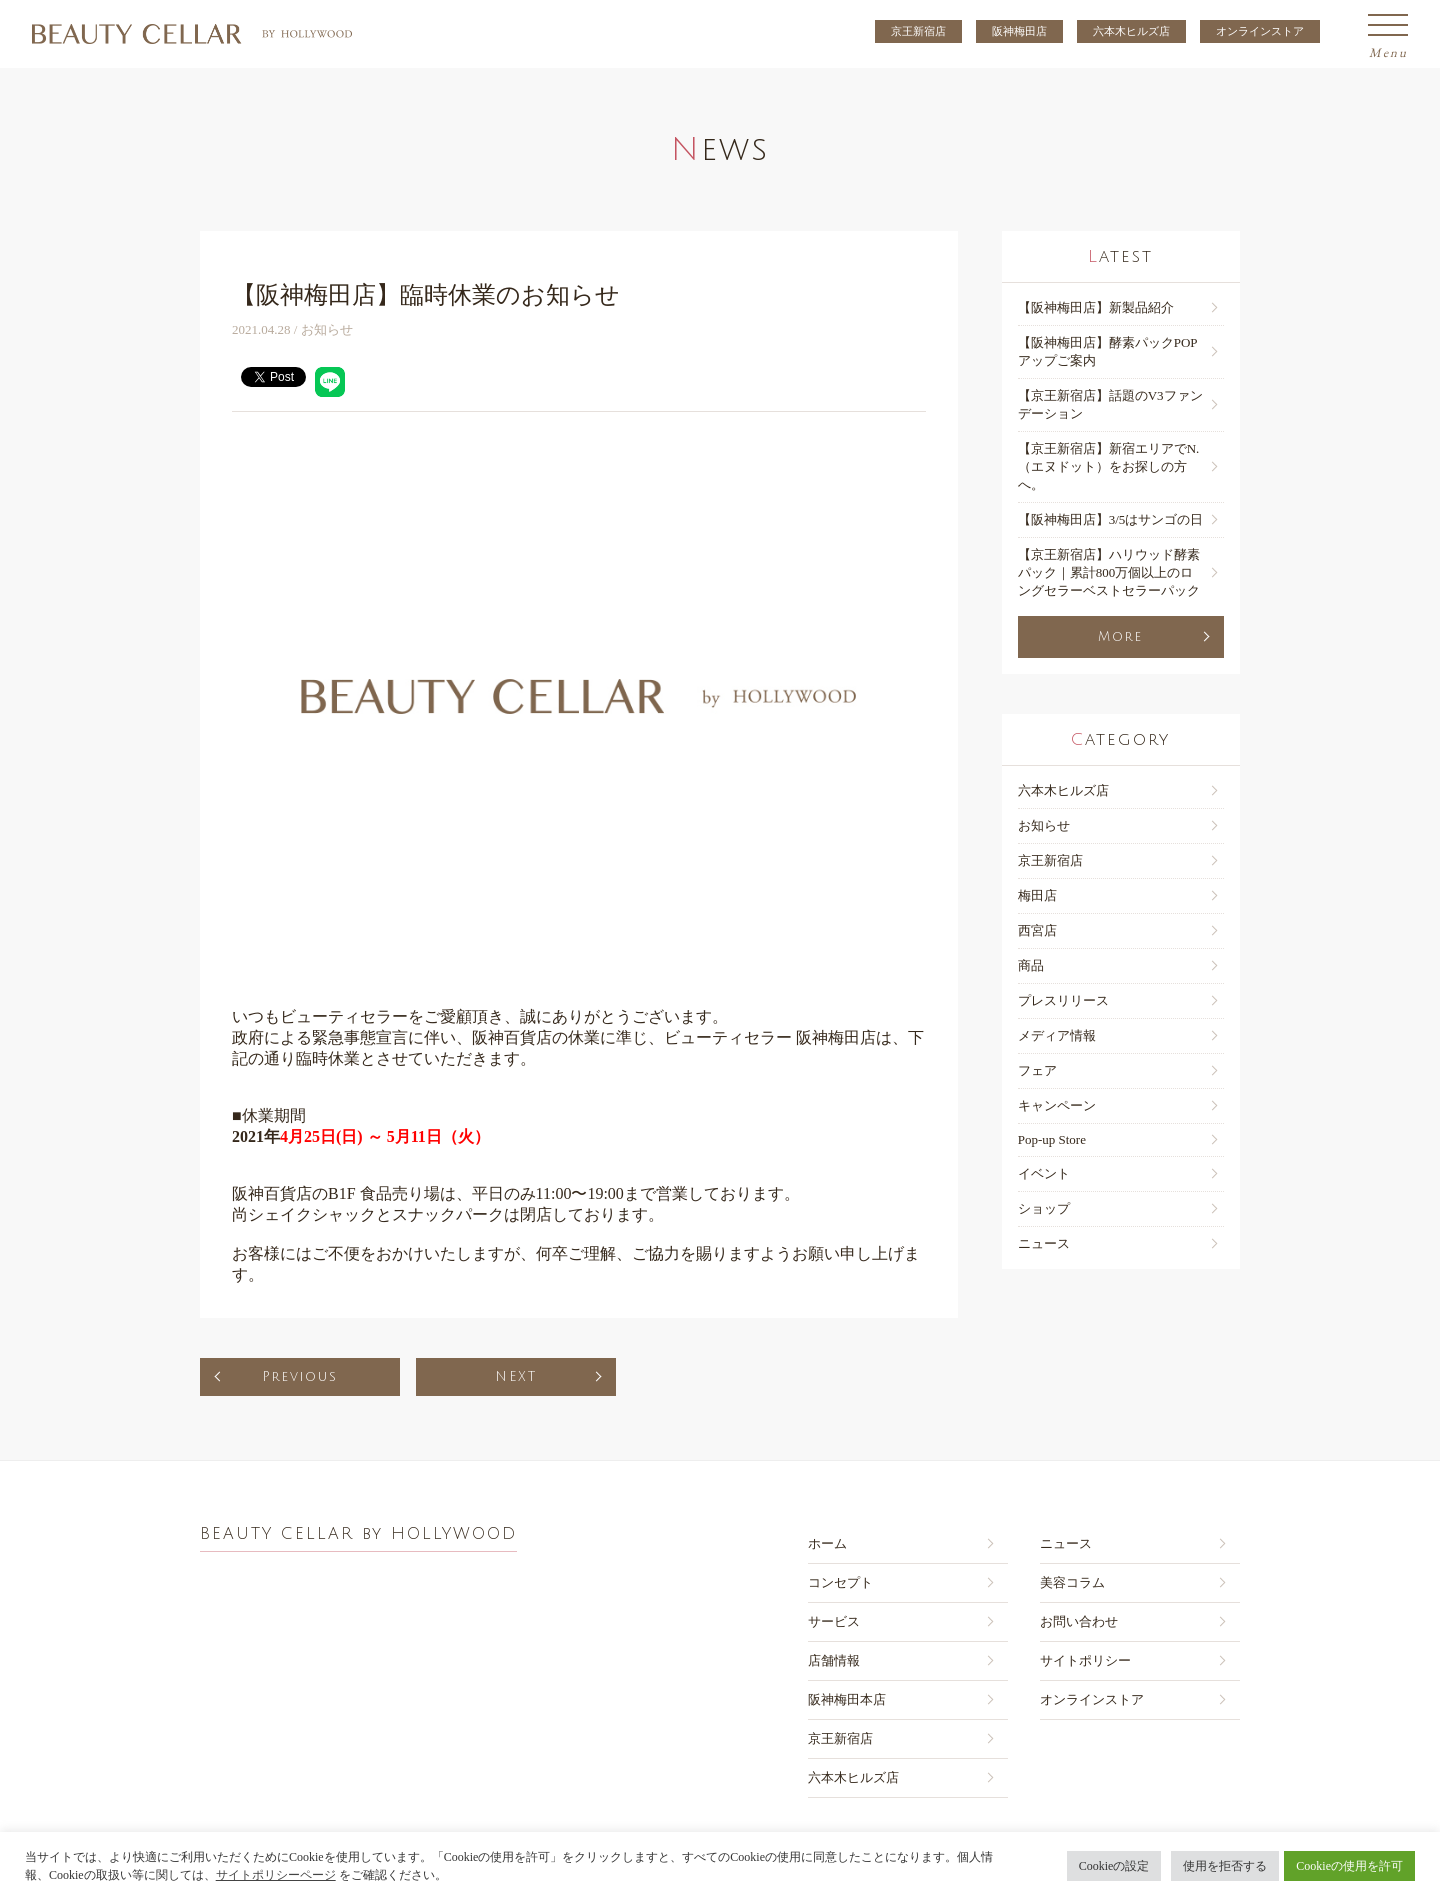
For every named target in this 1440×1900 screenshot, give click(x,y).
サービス (834, 1621)
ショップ (1044, 1208)
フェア (1037, 1070)
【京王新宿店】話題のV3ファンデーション (1110, 404)
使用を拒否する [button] (1225, 1866)
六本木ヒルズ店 (1131, 31)
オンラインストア (1260, 31)
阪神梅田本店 (847, 1699)
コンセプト (840, 1582)
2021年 (361, 1136)
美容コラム (1072, 1582)
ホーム (827, 1543)
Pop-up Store (1052, 1139)
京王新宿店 (918, 31)
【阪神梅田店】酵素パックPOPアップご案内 (1108, 351)
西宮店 (1037, 930)
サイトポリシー (1085, 1660)
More (1120, 637)
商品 (1031, 965)
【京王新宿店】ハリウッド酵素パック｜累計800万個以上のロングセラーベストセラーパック (1109, 572)
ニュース (1044, 1243)
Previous (300, 1377)
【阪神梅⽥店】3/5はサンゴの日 (1111, 519)
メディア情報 (1057, 1035)
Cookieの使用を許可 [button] (1349, 1866)
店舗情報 (834, 1660)
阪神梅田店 (1019, 31)
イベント (1044, 1173)
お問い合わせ (1079, 1621)
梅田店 (1037, 895)
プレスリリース (1063, 1000)
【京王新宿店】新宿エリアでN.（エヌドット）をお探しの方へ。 (1109, 466)
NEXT (516, 1377)
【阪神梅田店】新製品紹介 (1096, 307)
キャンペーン (1057, 1105)
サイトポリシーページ (276, 1875)
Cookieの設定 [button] (1114, 1866)
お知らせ (1044, 825)
